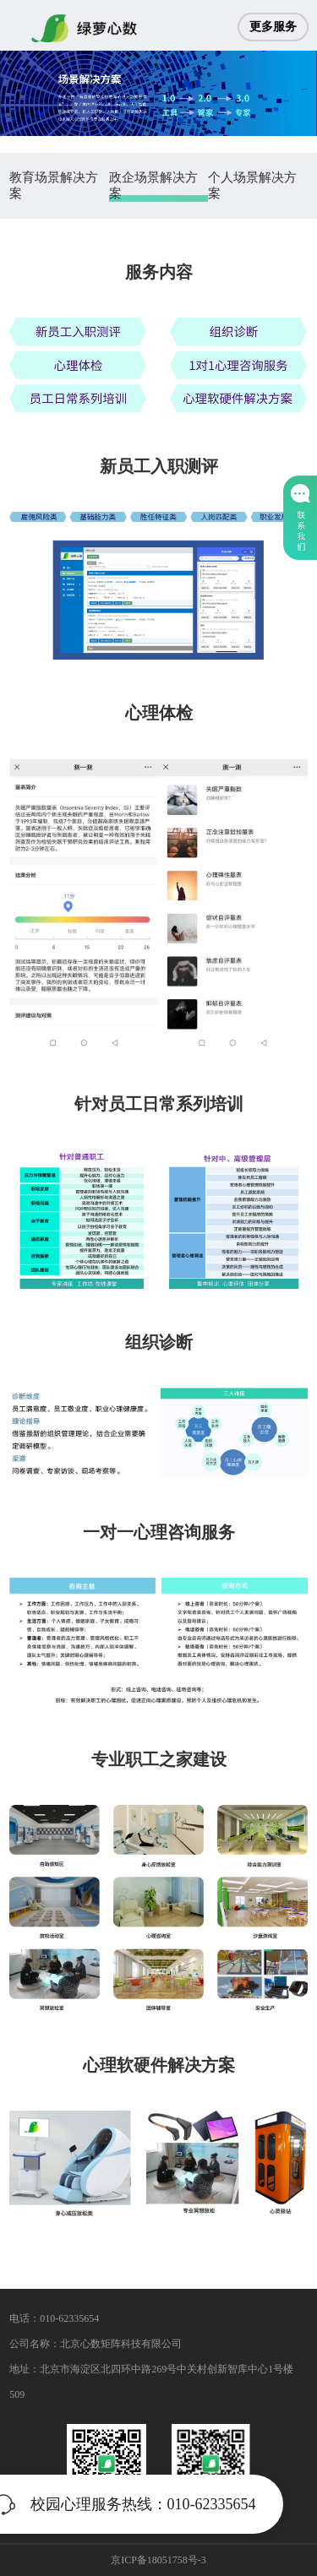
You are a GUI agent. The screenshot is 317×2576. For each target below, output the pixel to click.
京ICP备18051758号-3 (158, 2560)
